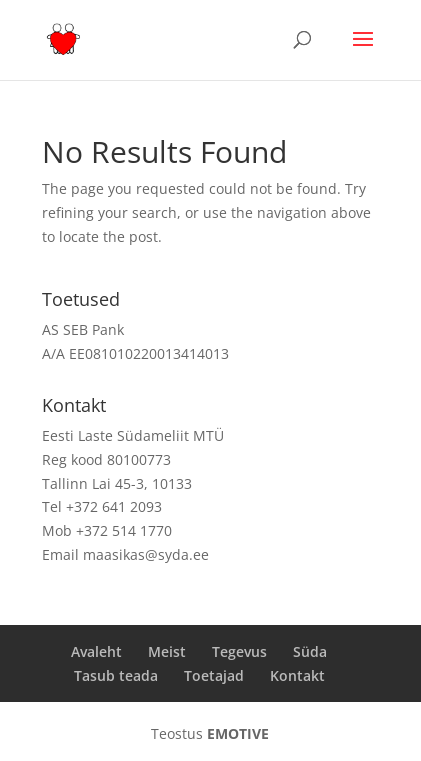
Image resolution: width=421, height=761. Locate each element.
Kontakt (297, 675)
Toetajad (214, 675)
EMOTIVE (238, 733)
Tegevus (239, 651)
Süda (310, 651)
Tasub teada (116, 675)
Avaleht (96, 651)
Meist (167, 651)
